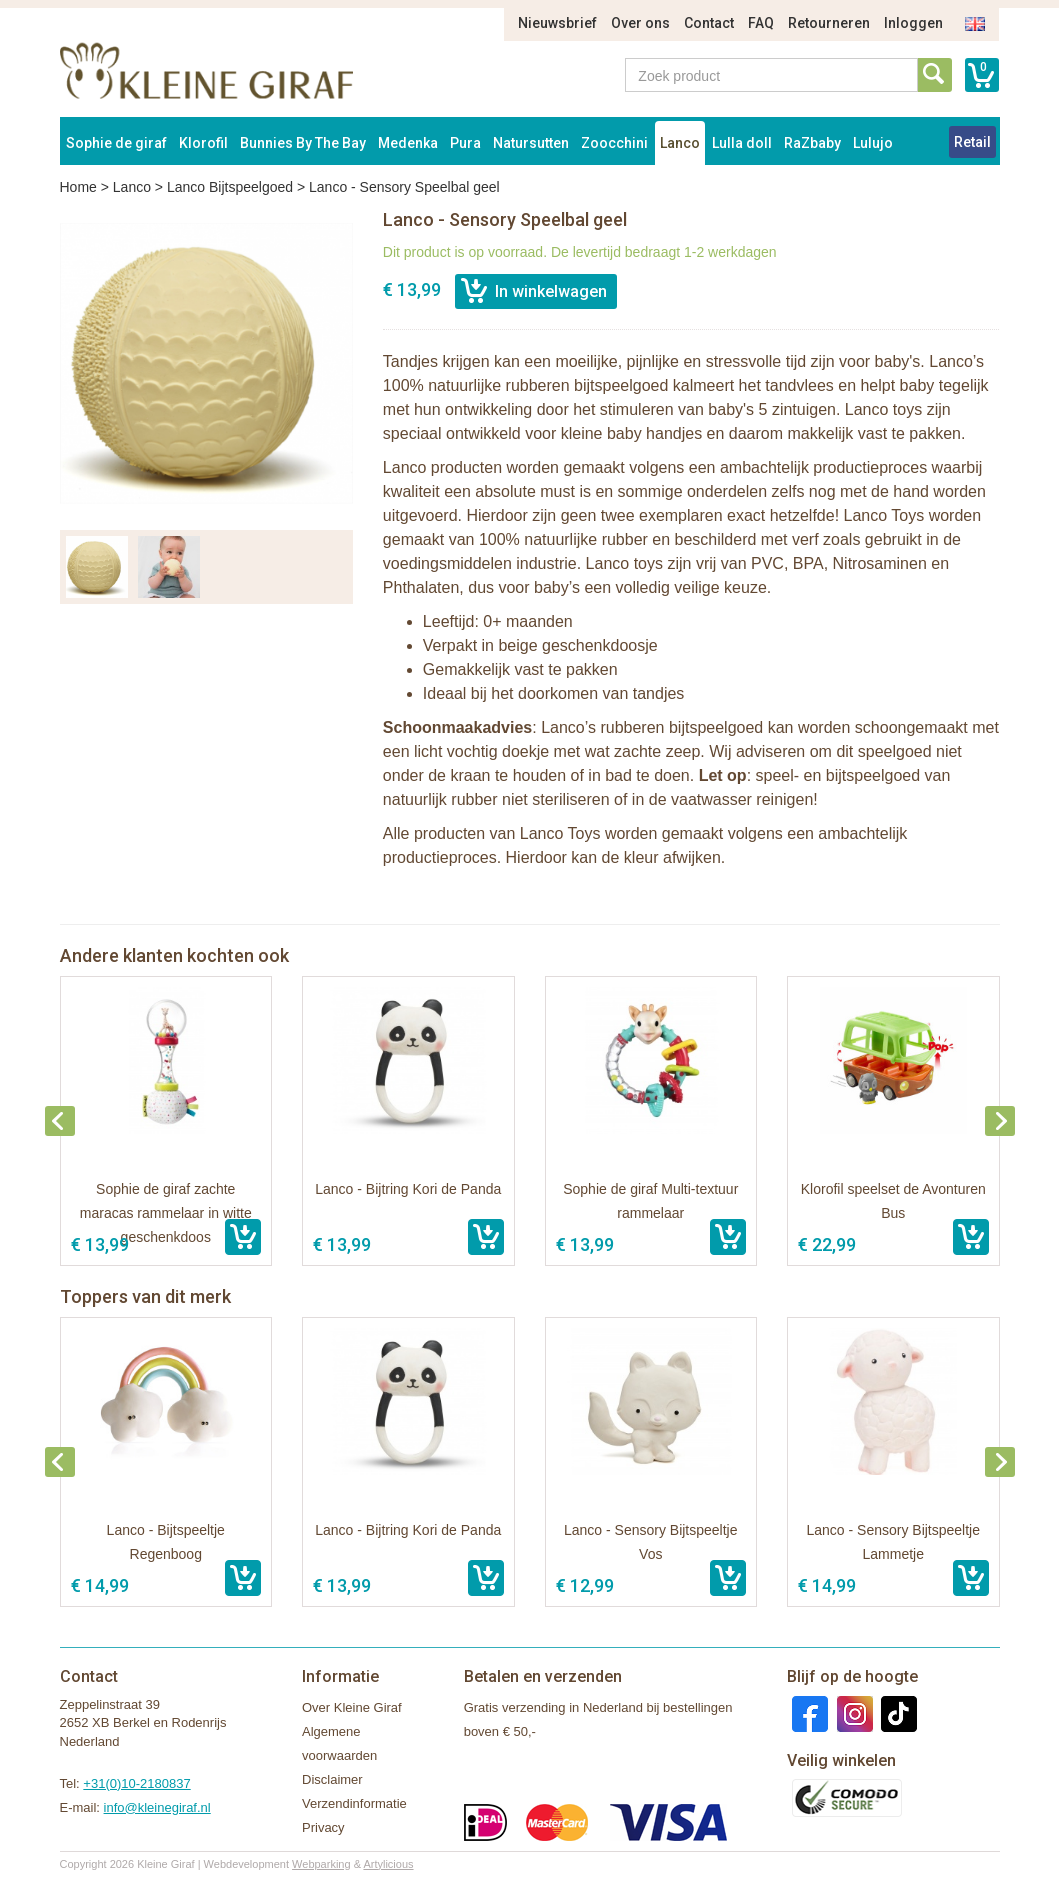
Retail (972, 142)
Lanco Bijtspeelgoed (230, 187)
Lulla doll (742, 143)
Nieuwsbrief (557, 23)
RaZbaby (812, 143)
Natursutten (531, 143)
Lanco (680, 143)
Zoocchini (614, 143)
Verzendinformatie (354, 1803)
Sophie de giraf (116, 143)
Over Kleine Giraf (352, 1707)
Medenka (408, 143)
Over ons (640, 23)
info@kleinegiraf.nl (157, 1807)
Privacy (323, 1827)
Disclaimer (332, 1779)
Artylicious (388, 1864)
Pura (465, 143)
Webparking (321, 1864)
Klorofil (203, 143)
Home (78, 187)
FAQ (761, 23)
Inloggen (913, 23)
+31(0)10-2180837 (136, 1783)
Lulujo (873, 143)
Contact (709, 23)
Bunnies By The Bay (303, 143)
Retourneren (829, 23)
